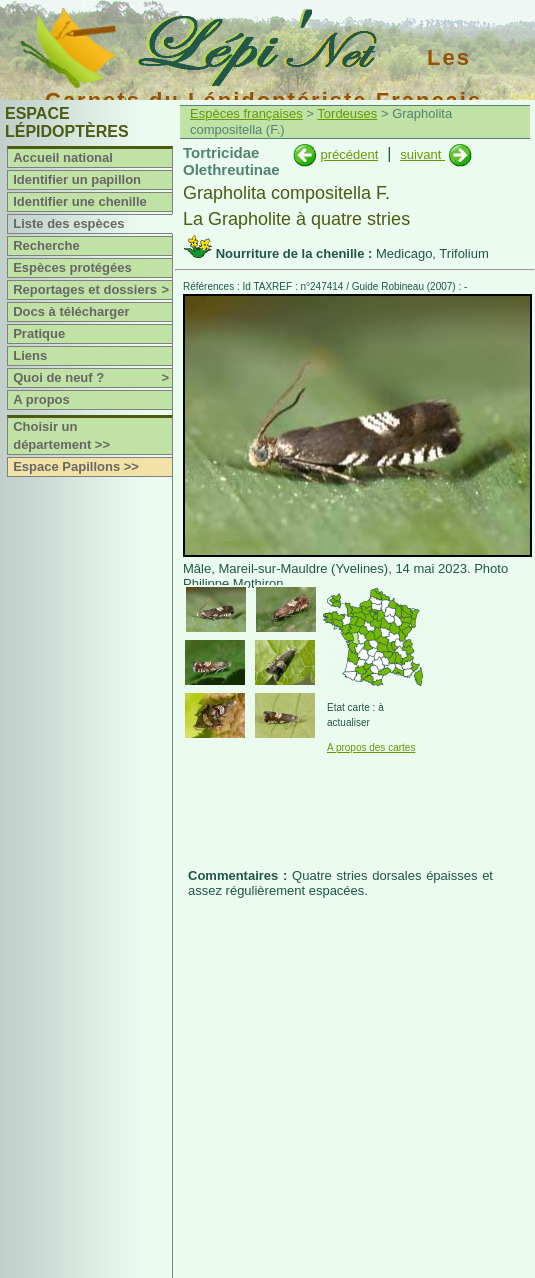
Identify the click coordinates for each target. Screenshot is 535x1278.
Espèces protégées (72, 267)
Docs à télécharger (71, 311)
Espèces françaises (246, 113)
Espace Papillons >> (76, 466)
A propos (41, 399)
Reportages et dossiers (92, 290)
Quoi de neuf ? (92, 378)
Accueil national (63, 157)
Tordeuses (347, 113)
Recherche (46, 245)
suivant (422, 154)
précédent (349, 154)
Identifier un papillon (77, 179)
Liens (30, 355)
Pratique (39, 333)
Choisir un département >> (61, 435)
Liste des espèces (68, 223)
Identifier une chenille (80, 201)
